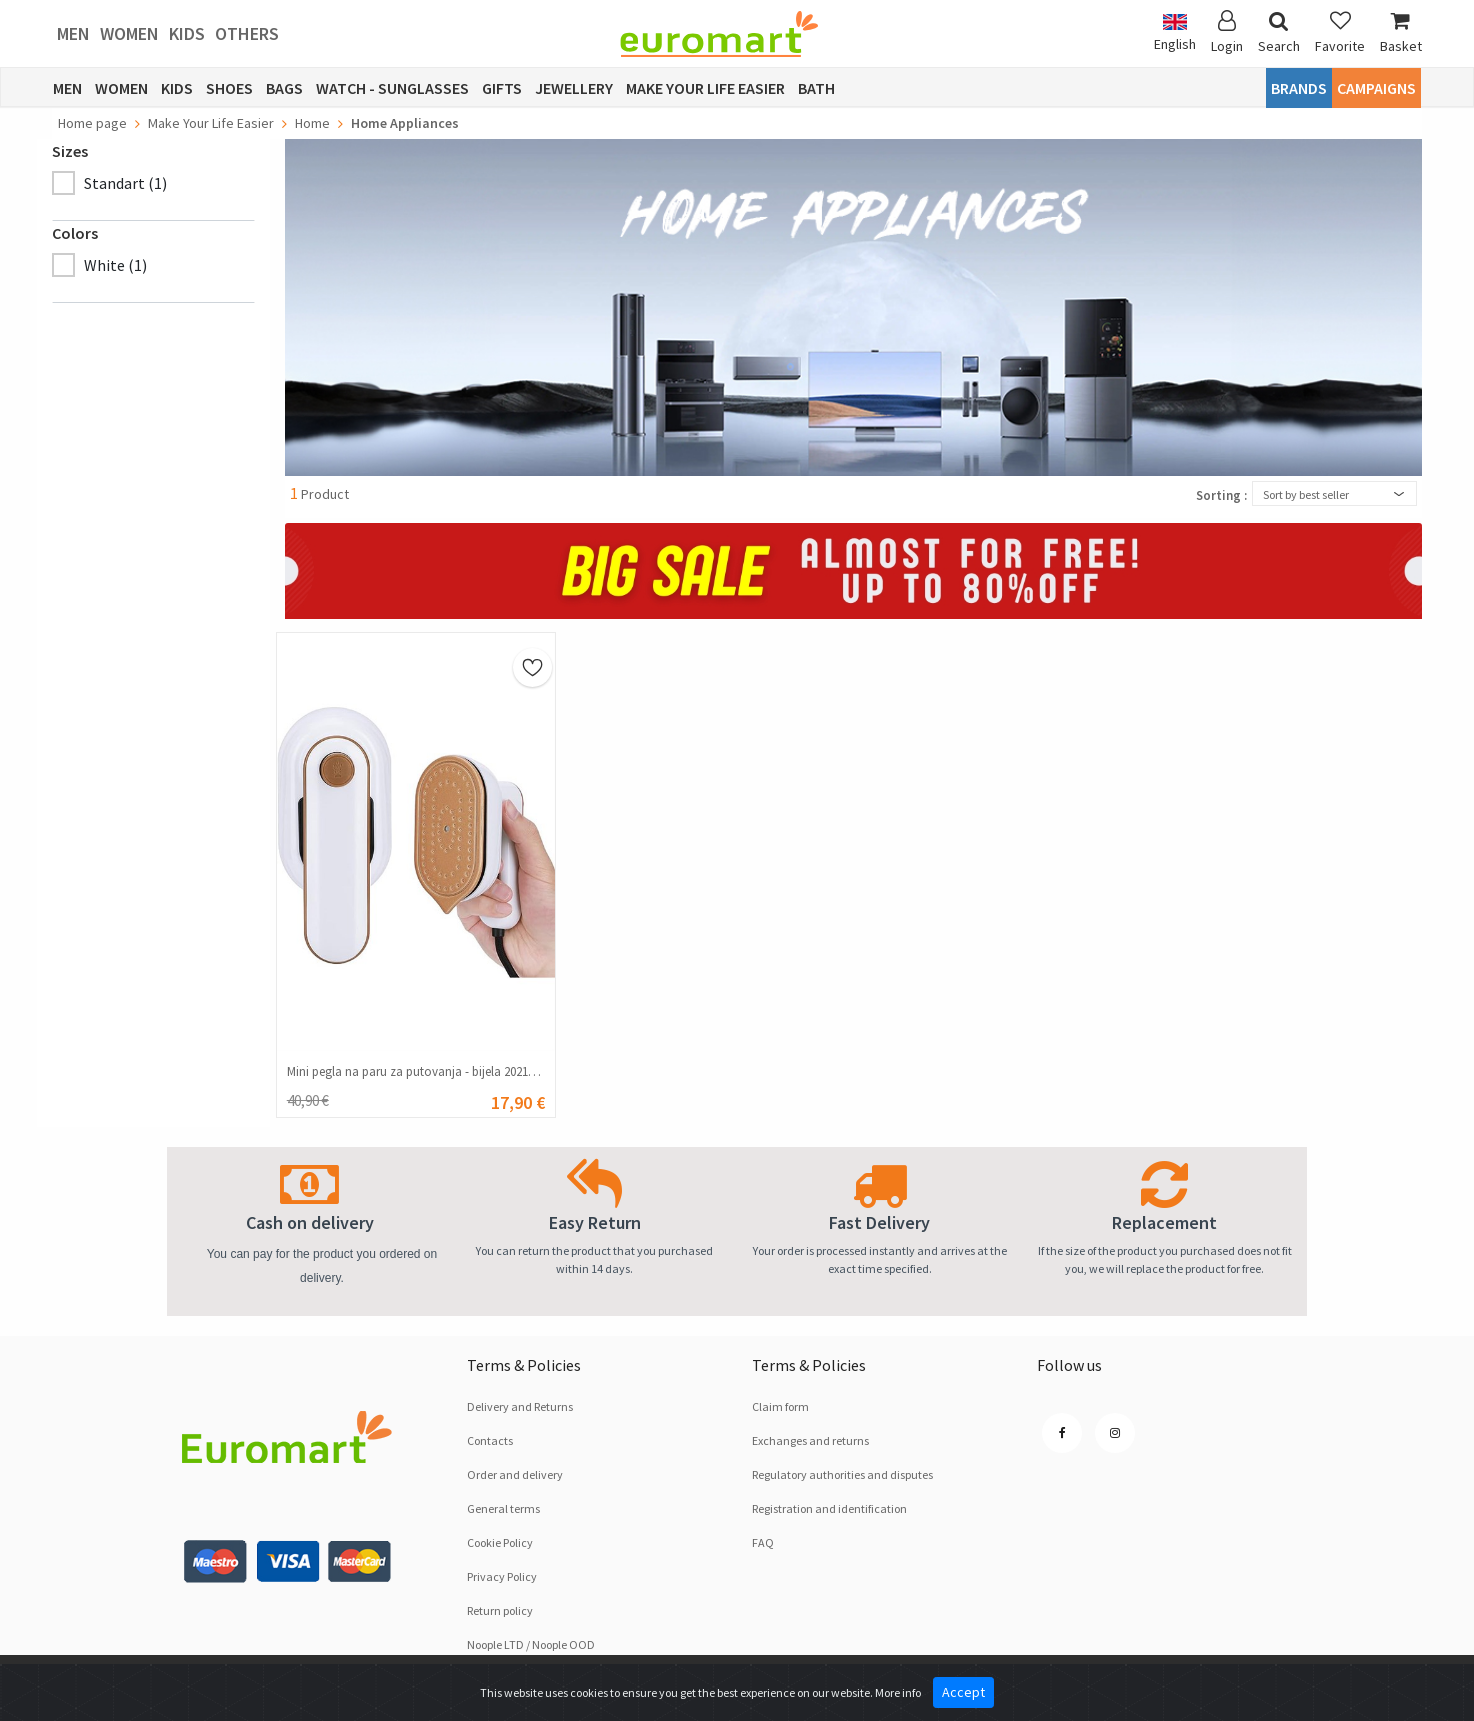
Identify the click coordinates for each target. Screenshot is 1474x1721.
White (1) (115, 265)
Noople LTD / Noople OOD (531, 1644)
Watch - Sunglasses (392, 88)
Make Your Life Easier (705, 88)
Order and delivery (515, 1474)
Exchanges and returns (810, 1440)
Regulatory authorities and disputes (842, 1474)
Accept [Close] (963, 1692)
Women (129, 33)
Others (247, 33)
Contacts (490, 1440)
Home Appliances (405, 123)
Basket (1401, 32)
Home (312, 123)
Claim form (780, 1406)
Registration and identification (829, 1508)
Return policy (500, 1610)
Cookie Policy (500, 1542)
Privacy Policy (502, 1576)
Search (1279, 32)
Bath (816, 88)
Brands (1299, 88)
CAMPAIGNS (1376, 88)
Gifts (502, 88)
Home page (92, 123)
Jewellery (574, 88)
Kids (187, 33)
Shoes (229, 88)
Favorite (1340, 32)
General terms (503, 1508)
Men (73, 33)
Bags (284, 88)
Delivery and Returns (520, 1406)
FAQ (763, 1542)
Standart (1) (125, 183)
